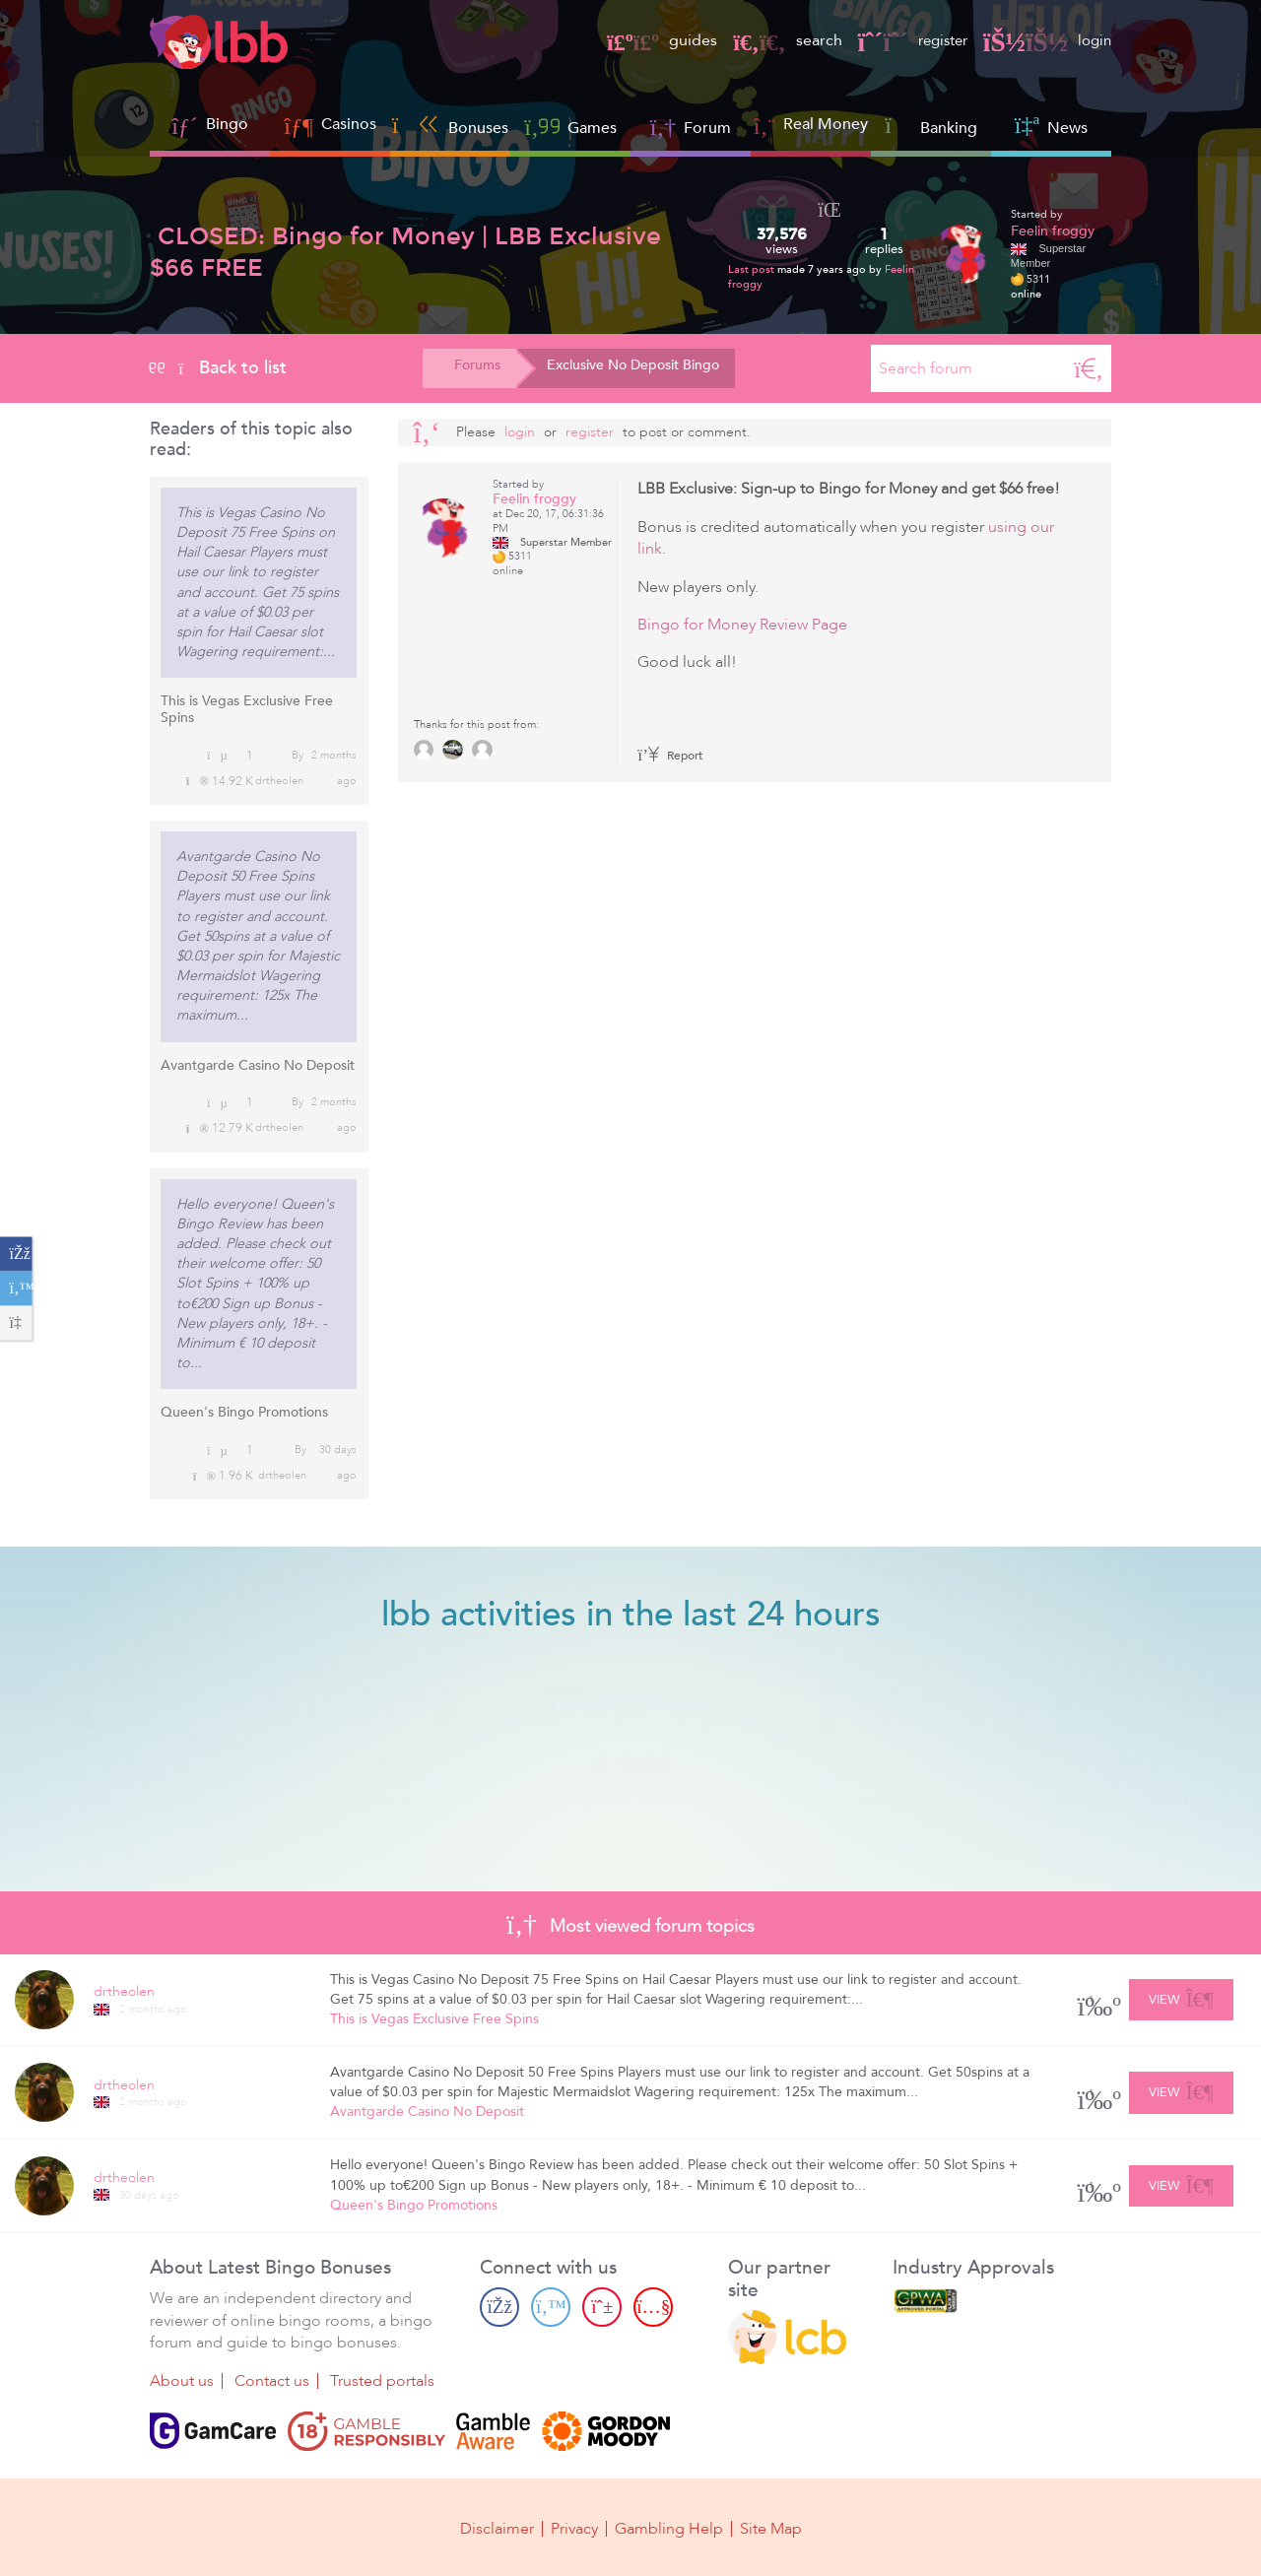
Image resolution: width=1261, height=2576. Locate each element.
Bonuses (450, 125)
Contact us (271, 2381)
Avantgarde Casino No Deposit (258, 1065)
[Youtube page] (653, 2307)
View (1181, 1997)
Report (669, 755)
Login (519, 432)
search (777, 40)
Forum (691, 125)
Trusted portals (382, 2381)
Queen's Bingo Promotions (244, 1412)
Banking (931, 125)
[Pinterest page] (602, 2307)
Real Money (825, 124)
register (906, 40)
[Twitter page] (550, 2307)
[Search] (1088, 368)
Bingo (227, 124)
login (1045, 40)
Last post (752, 269)
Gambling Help (669, 2529)
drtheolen (279, 780)
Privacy (574, 2529)
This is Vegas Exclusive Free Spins (247, 709)
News (1051, 125)
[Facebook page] (499, 2307)
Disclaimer (497, 2529)
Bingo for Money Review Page (742, 624)
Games (570, 125)
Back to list (218, 367)
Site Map (771, 2529)
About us (182, 2381)
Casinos (348, 124)
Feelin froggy (1053, 231)
